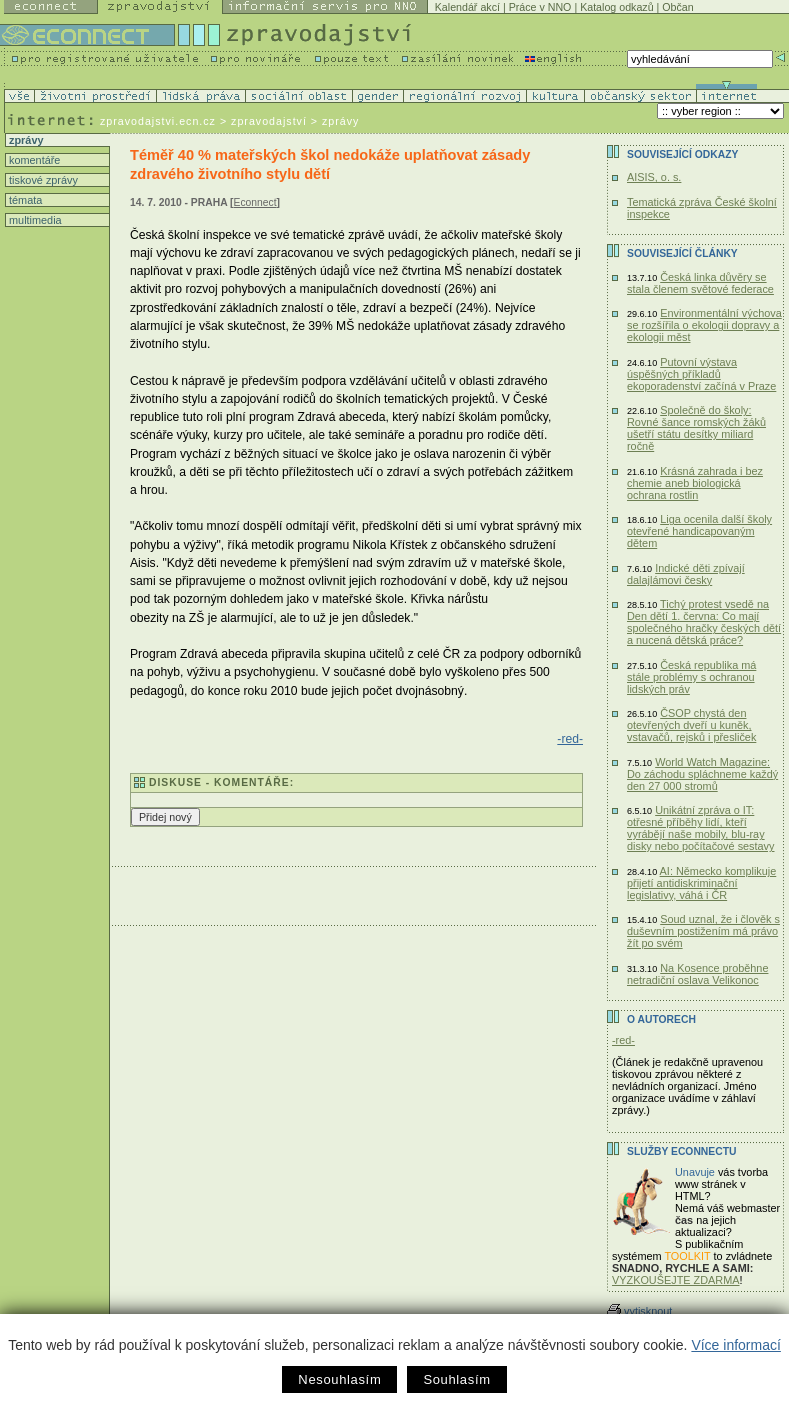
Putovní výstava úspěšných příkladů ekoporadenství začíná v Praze (701, 374)
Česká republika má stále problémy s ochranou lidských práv (691, 677)
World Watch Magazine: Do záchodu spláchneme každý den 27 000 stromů (702, 774)
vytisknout (639, 1311)
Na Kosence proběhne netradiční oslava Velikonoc (697, 974)
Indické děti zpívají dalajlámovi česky (686, 574)
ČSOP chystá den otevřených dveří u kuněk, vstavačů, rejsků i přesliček (691, 725)
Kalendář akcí (467, 7)
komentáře (33, 160)
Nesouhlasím (339, 1379)
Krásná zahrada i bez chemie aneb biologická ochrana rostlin (695, 483)
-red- (570, 739)
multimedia (34, 220)
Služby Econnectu (681, 1151)
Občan (677, 7)
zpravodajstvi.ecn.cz (158, 121)
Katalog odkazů (616, 7)
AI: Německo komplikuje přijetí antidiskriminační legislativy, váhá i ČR (701, 883)
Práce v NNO (540, 7)
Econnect (255, 202)
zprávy (24, 140)
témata (24, 200)
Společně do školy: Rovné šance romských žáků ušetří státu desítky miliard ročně (696, 428)
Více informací (735, 1345)
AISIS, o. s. (654, 177)
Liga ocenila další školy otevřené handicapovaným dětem (699, 531)
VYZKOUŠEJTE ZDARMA (676, 1280)
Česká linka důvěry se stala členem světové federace (700, 283)
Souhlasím (456, 1379)
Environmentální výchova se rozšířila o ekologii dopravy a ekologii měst (704, 325)
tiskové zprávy (42, 180)
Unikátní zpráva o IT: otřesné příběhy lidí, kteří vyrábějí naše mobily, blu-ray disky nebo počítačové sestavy (701, 828)
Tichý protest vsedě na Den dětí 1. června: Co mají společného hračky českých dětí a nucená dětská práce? (704, 622)
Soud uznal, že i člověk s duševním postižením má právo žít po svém (703, 931)
